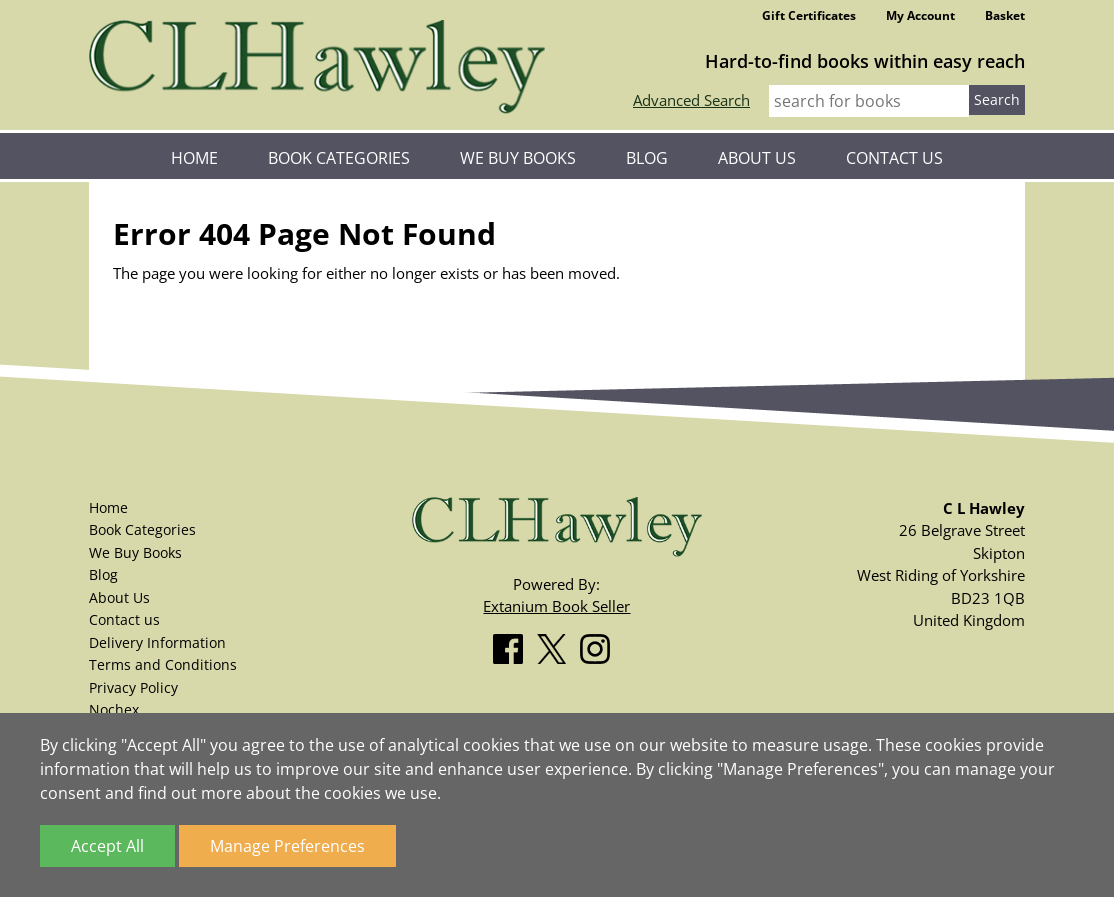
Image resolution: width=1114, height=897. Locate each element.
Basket (1005, 15)
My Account (920, 15)
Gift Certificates (809, 15)
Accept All (107, 846)
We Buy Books (518, 158)
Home (194, 158)
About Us (757, 158)
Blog (647, 158)
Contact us (894, 158)
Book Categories (339, 158)
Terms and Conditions (163, 664)
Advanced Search (691, 100)
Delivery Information (157, 642)
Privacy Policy (133, 687)
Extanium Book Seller (556, 606)
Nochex (114, 709)
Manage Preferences (287, 846)
